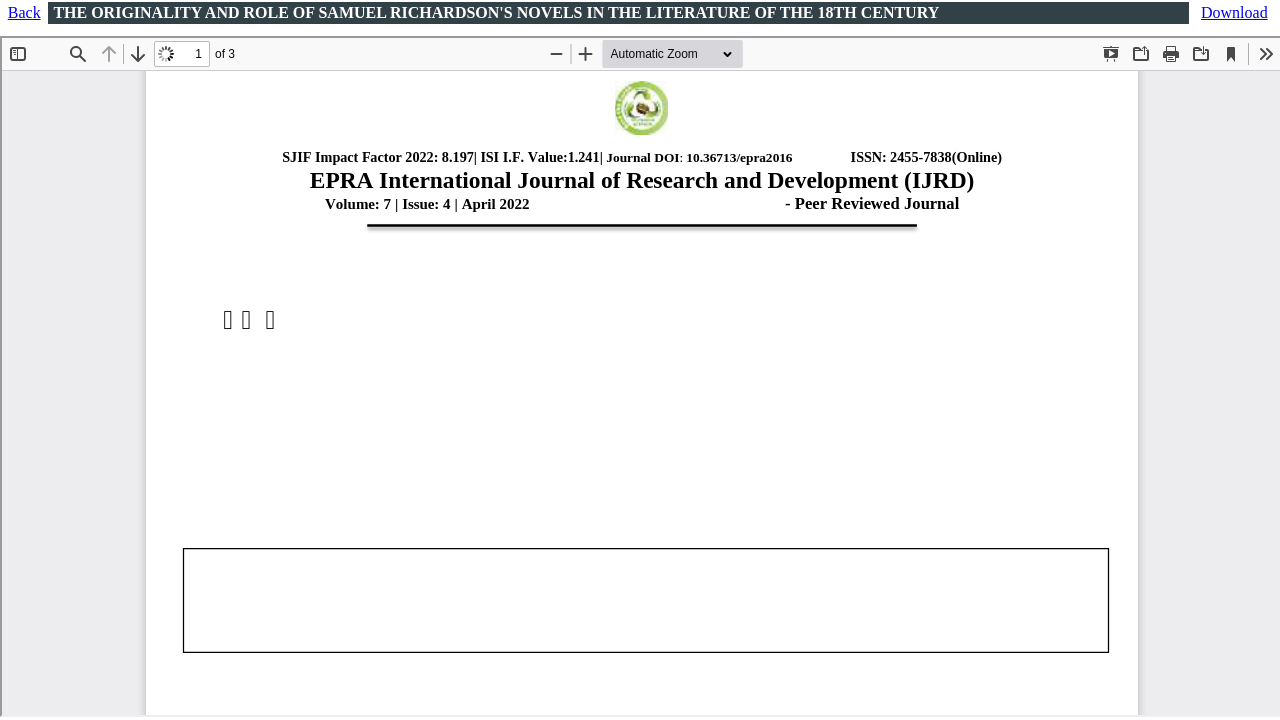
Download (1234, 12)
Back (24, 12)
